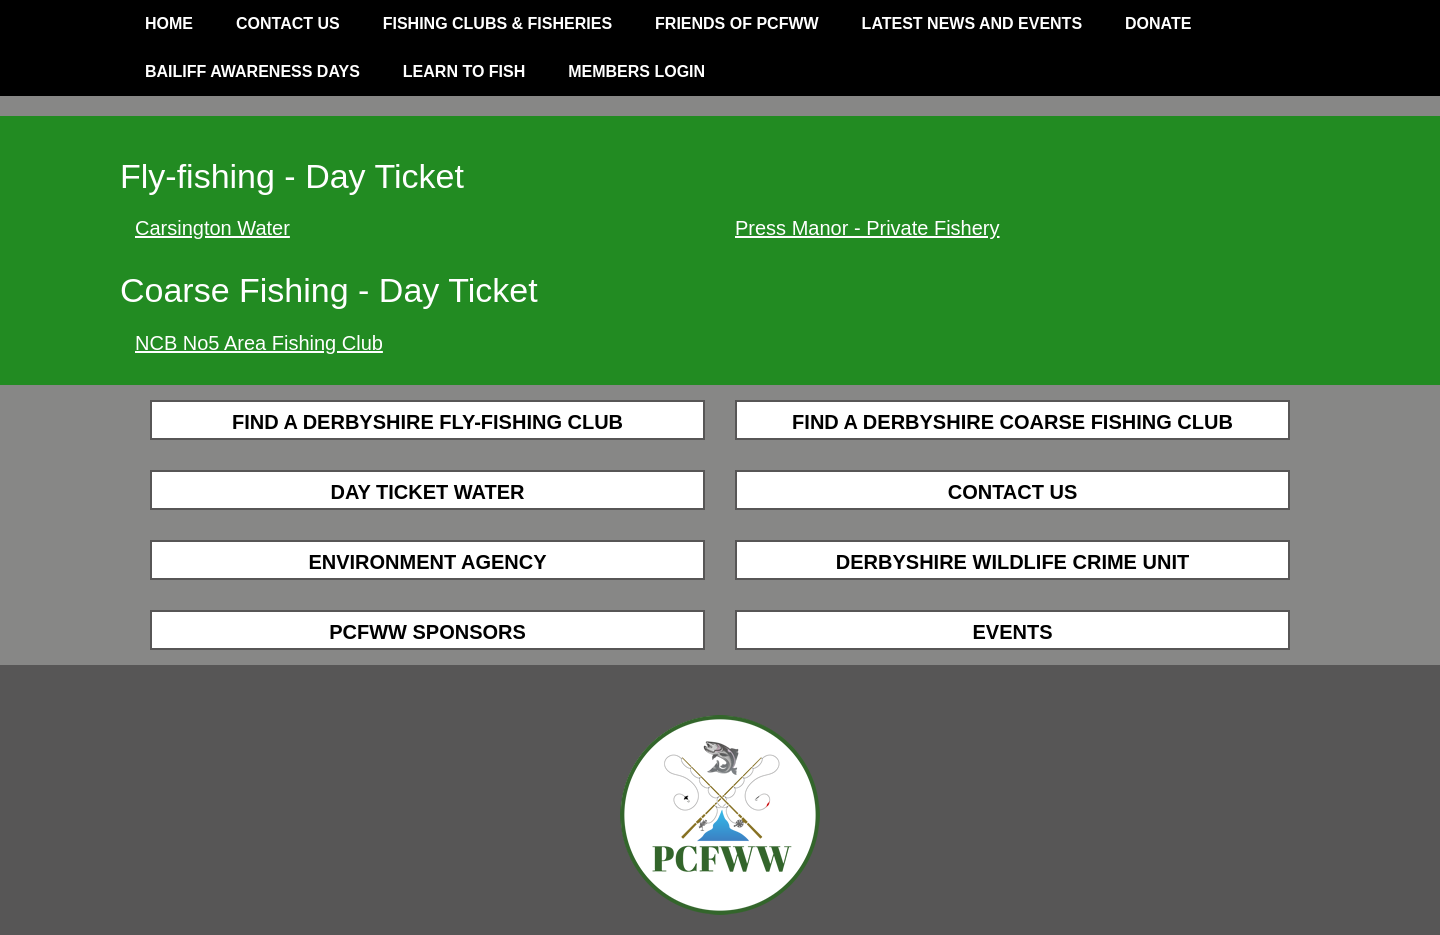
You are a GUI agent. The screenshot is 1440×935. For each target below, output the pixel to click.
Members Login (636, 71)
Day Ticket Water (427, 492)
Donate (1158, 23)
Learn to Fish (464, 71)
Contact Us (288, 23)
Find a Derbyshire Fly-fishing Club (427, 422)
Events (1012, 632)
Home (169, 23)
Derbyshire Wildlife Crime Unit (1012, 562)
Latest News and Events (972, 23)
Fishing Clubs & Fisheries (497, 23)
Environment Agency (427, 562)
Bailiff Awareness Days (252, 71)
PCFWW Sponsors (427, 632)
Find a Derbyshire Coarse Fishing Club (1012, 422)
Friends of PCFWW (737, 23)
